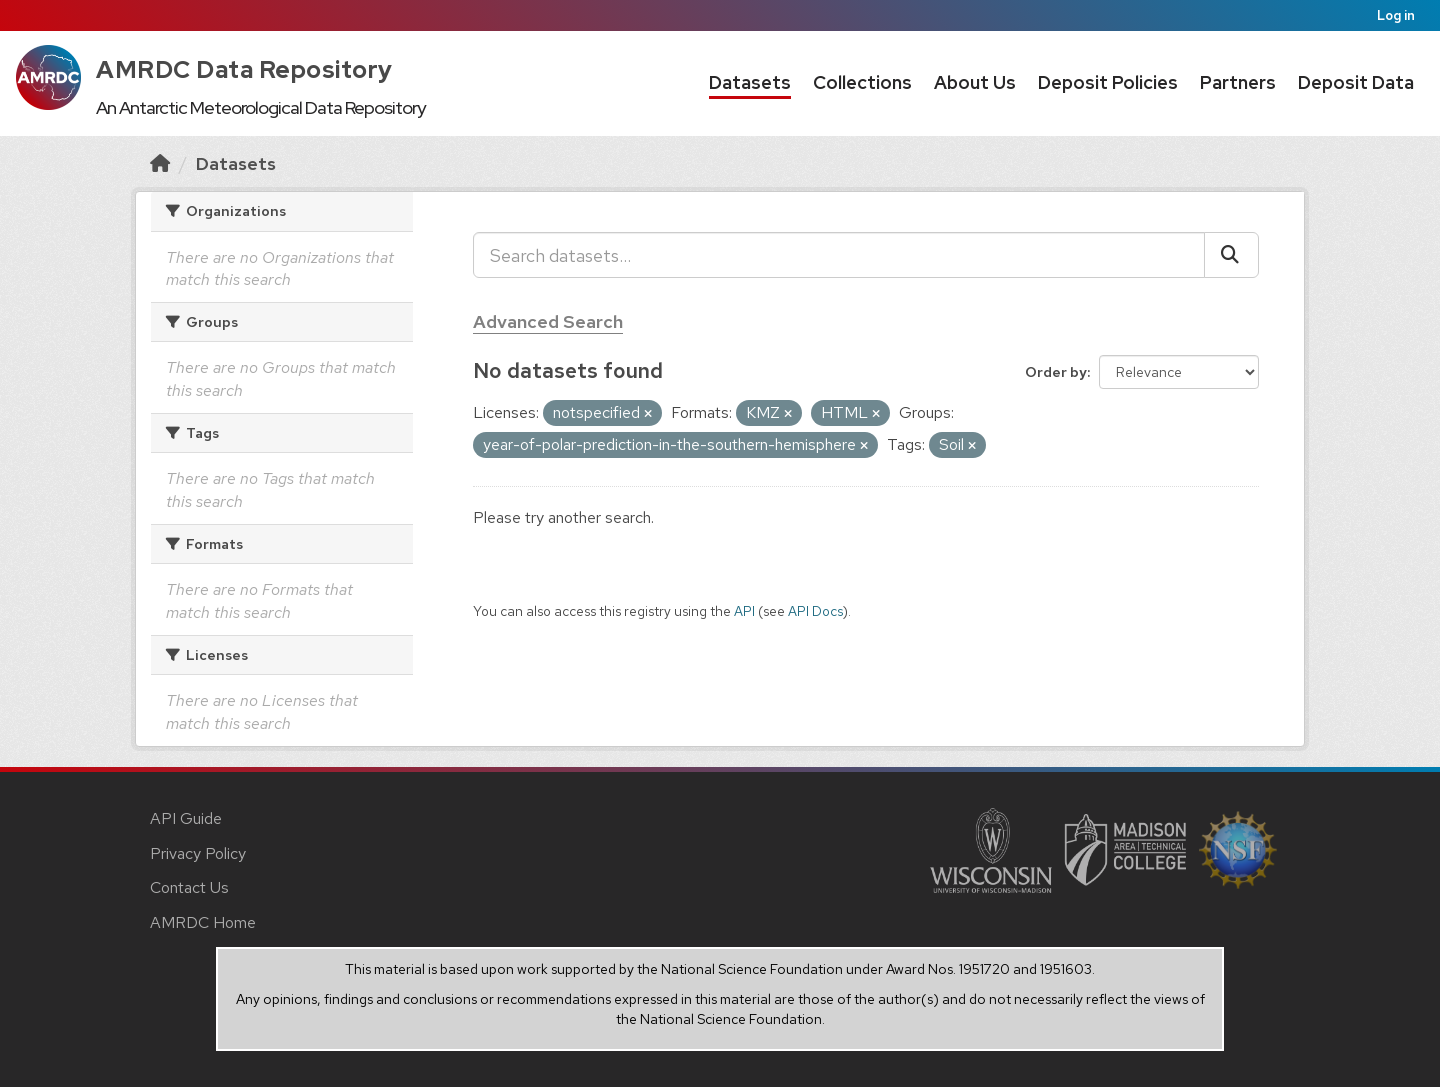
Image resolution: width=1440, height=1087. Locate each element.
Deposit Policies (1108, 82)
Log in (1396, 15)
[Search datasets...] (839, 255)
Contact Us (189, 887)
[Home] (160, 163)
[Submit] (1231, 255)
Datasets (750, 82)
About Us (975, 82)
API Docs (815, 611)
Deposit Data (1356, 82)
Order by (1056, 372)
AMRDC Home (203, 922)
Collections (862, 82)
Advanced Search (548, 321)
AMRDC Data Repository (244, 69)
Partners (1238, 82)
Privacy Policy (198, 853)
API (744, 611)
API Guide (186, 818)
